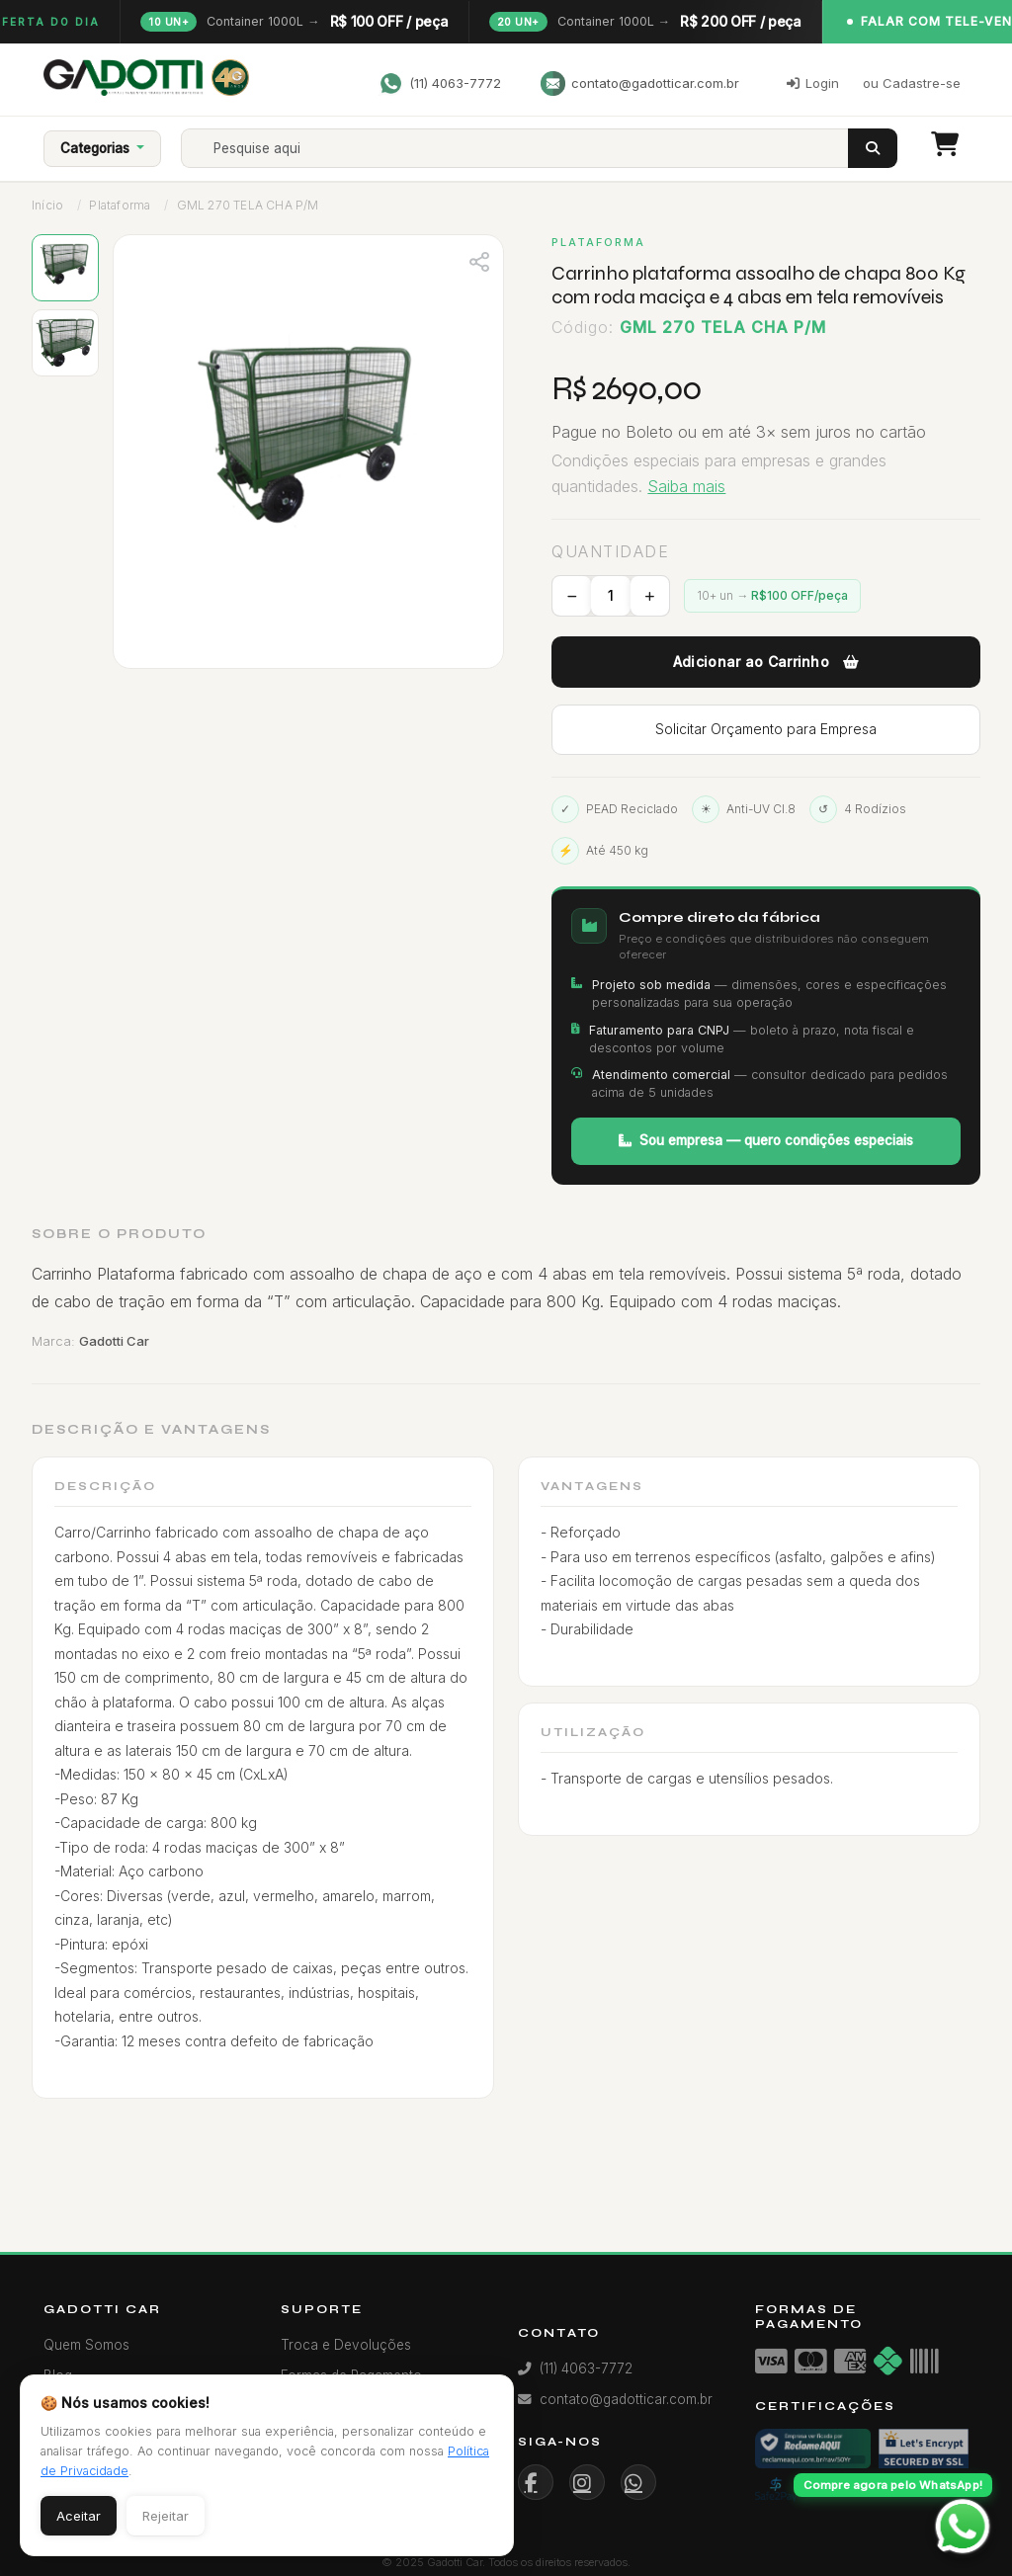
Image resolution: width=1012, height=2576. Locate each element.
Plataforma (119, 205)
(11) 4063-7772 (440, 83)
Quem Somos (86, 2345)
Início (47, 205)
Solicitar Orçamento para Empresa (766, 728)
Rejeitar (165, 2516)
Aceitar (78, 2516)
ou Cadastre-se (912, 83)
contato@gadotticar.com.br (640, 83)
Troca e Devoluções (346, 2345)
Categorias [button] (96, 148)
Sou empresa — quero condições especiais (766, 1140)
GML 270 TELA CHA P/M (248, 205)
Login (813, 83)
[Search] (532, 148)
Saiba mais (686, 486)
